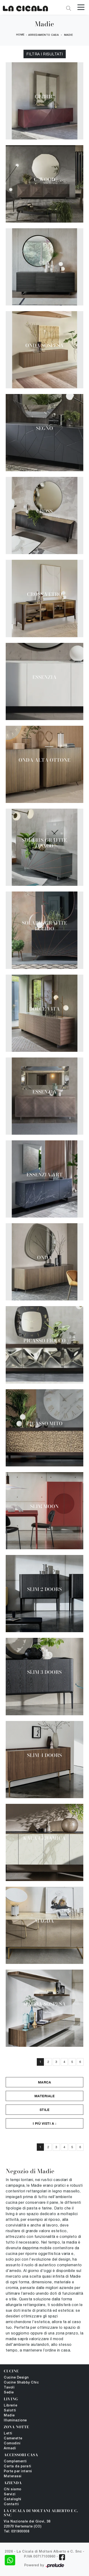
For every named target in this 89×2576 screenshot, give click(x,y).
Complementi (15, 2461)
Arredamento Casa (43, 35)
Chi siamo (12, 2489)
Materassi (13, 2476)
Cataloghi (12, 2499)
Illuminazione (15, 2420)
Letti (8, 2433)
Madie (68, 35)
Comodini (12, 2443)
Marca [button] (44, 2082)
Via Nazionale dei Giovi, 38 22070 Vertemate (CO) (27, 2524)
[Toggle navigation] (81, 7)
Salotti (10, 2410)
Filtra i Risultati (44, 54)
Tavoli (9, 2387)
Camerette (13, 2438)
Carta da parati (17, 2466)
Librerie (10, 2405)
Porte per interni (18, 2471)
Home (20, 35)
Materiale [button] (44, 2096)
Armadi (10, 2448)
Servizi (10, 2494)
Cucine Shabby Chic (21, 2382)
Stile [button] (45, 2110)
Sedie (9, 2392)
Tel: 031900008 (16, 2531)
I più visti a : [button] (44, 2123)
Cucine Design (16, 2377)
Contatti (11, 2504)
